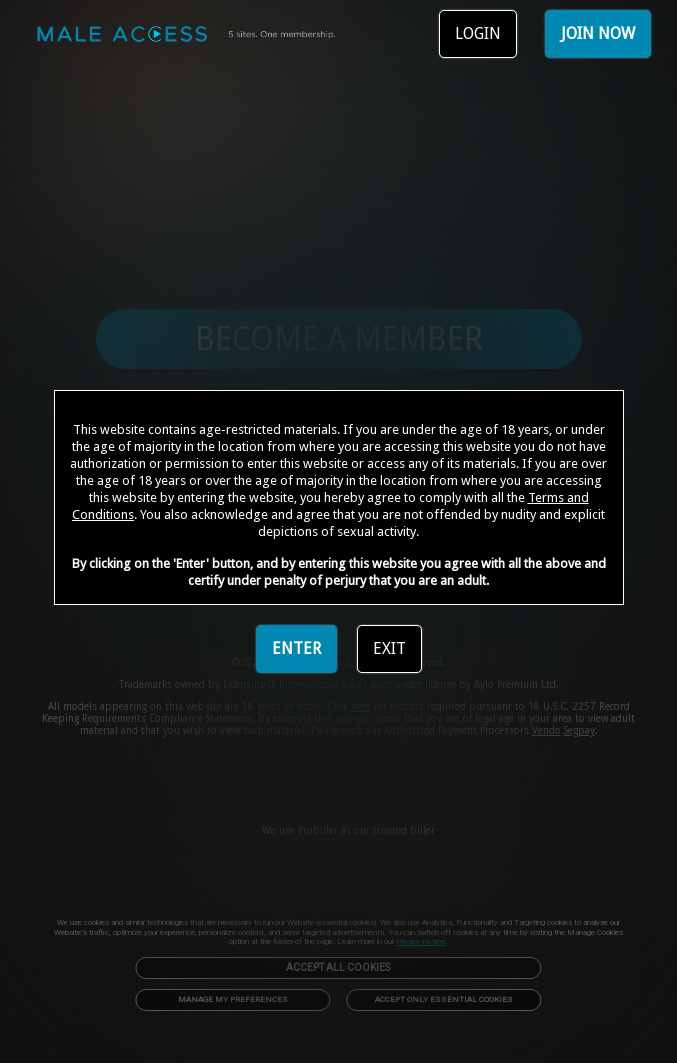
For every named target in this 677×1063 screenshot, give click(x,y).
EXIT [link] (389, 648)
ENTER (296, 648)
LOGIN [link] (478, 33)
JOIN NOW (598, 33)
